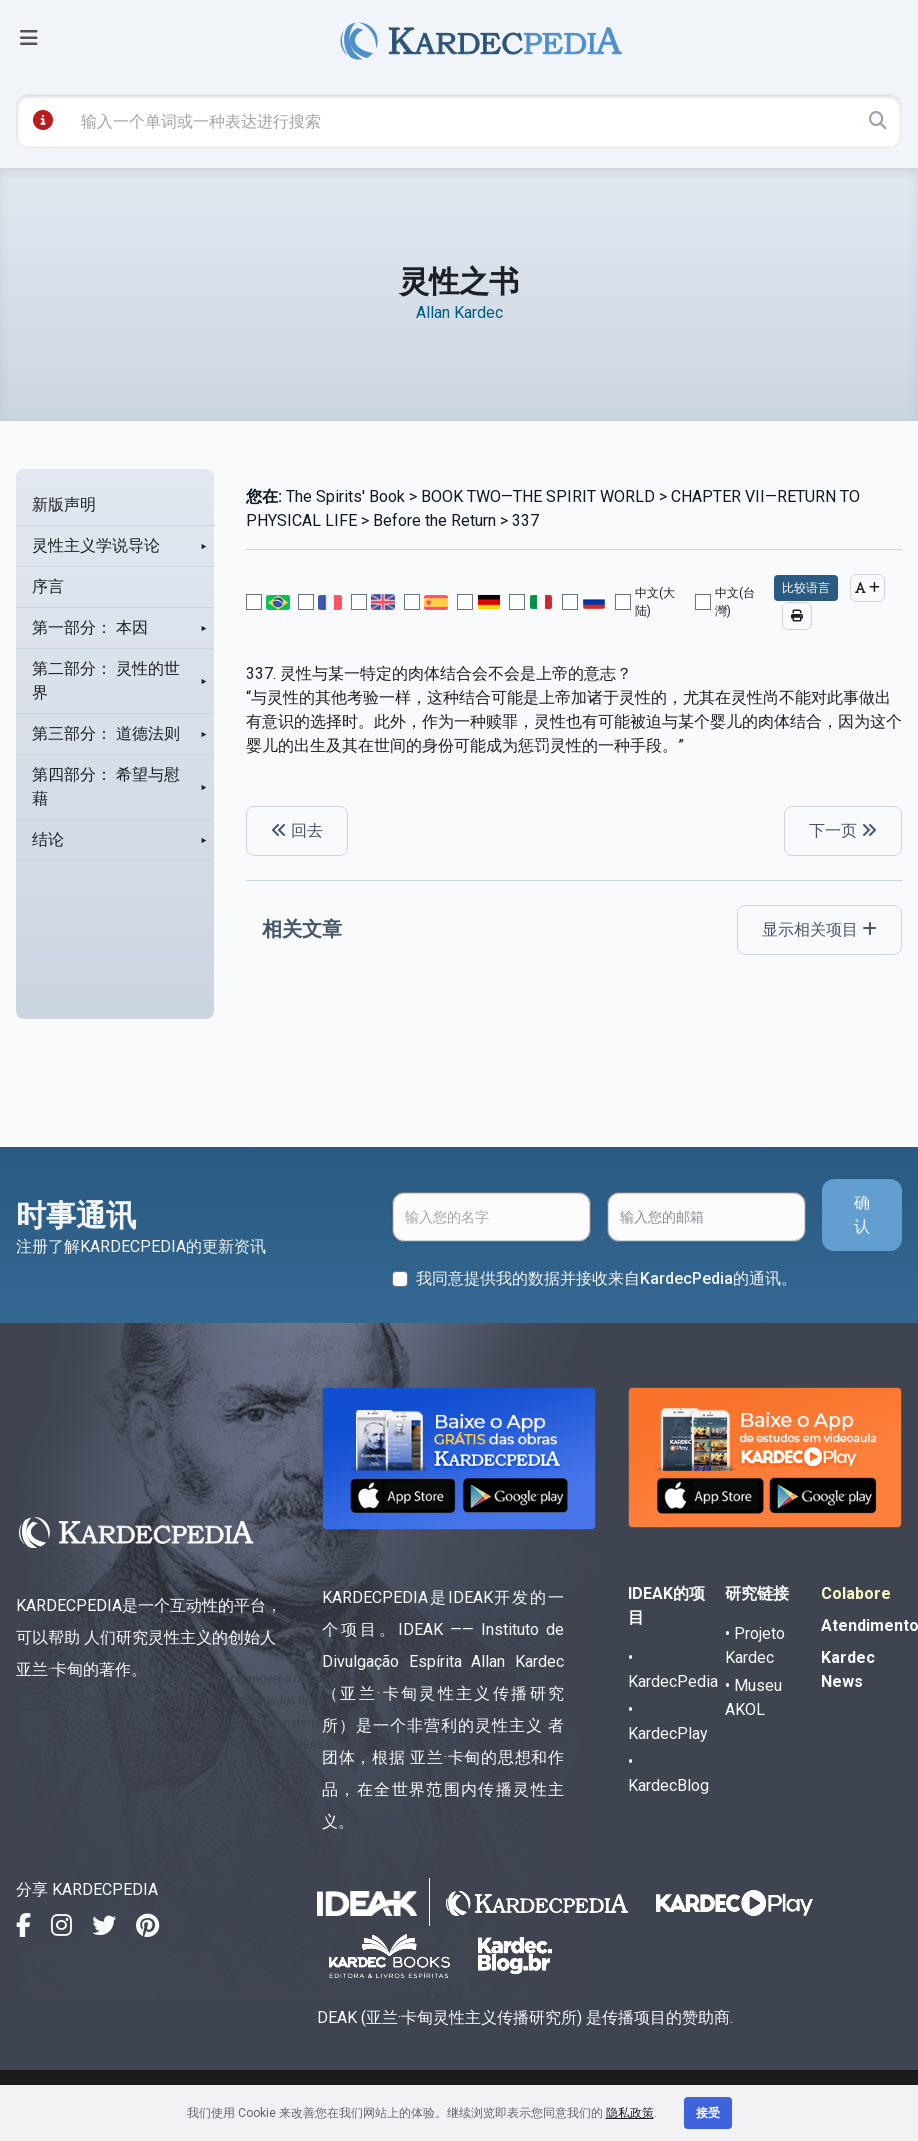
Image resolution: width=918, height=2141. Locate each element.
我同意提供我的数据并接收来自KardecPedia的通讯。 (606, 1278)
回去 (297, 830)
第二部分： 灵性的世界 (106, 680)
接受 (708, 2113)
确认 (862, 1214)
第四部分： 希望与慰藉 (106, 786)
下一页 (843, 830)
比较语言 (806, 588)
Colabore (856, 1593)
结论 (48, 839)
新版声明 (64, 504)
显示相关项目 (819, 929)
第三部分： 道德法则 (106, 733)
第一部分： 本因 (90, 627)
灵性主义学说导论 (96, 545)
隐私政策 (630, 2113)
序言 (48, 586)
